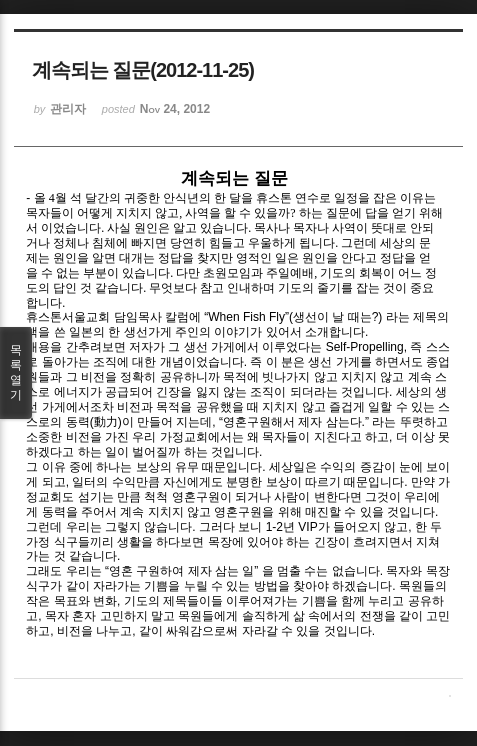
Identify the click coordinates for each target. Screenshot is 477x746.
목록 (16, 373)
